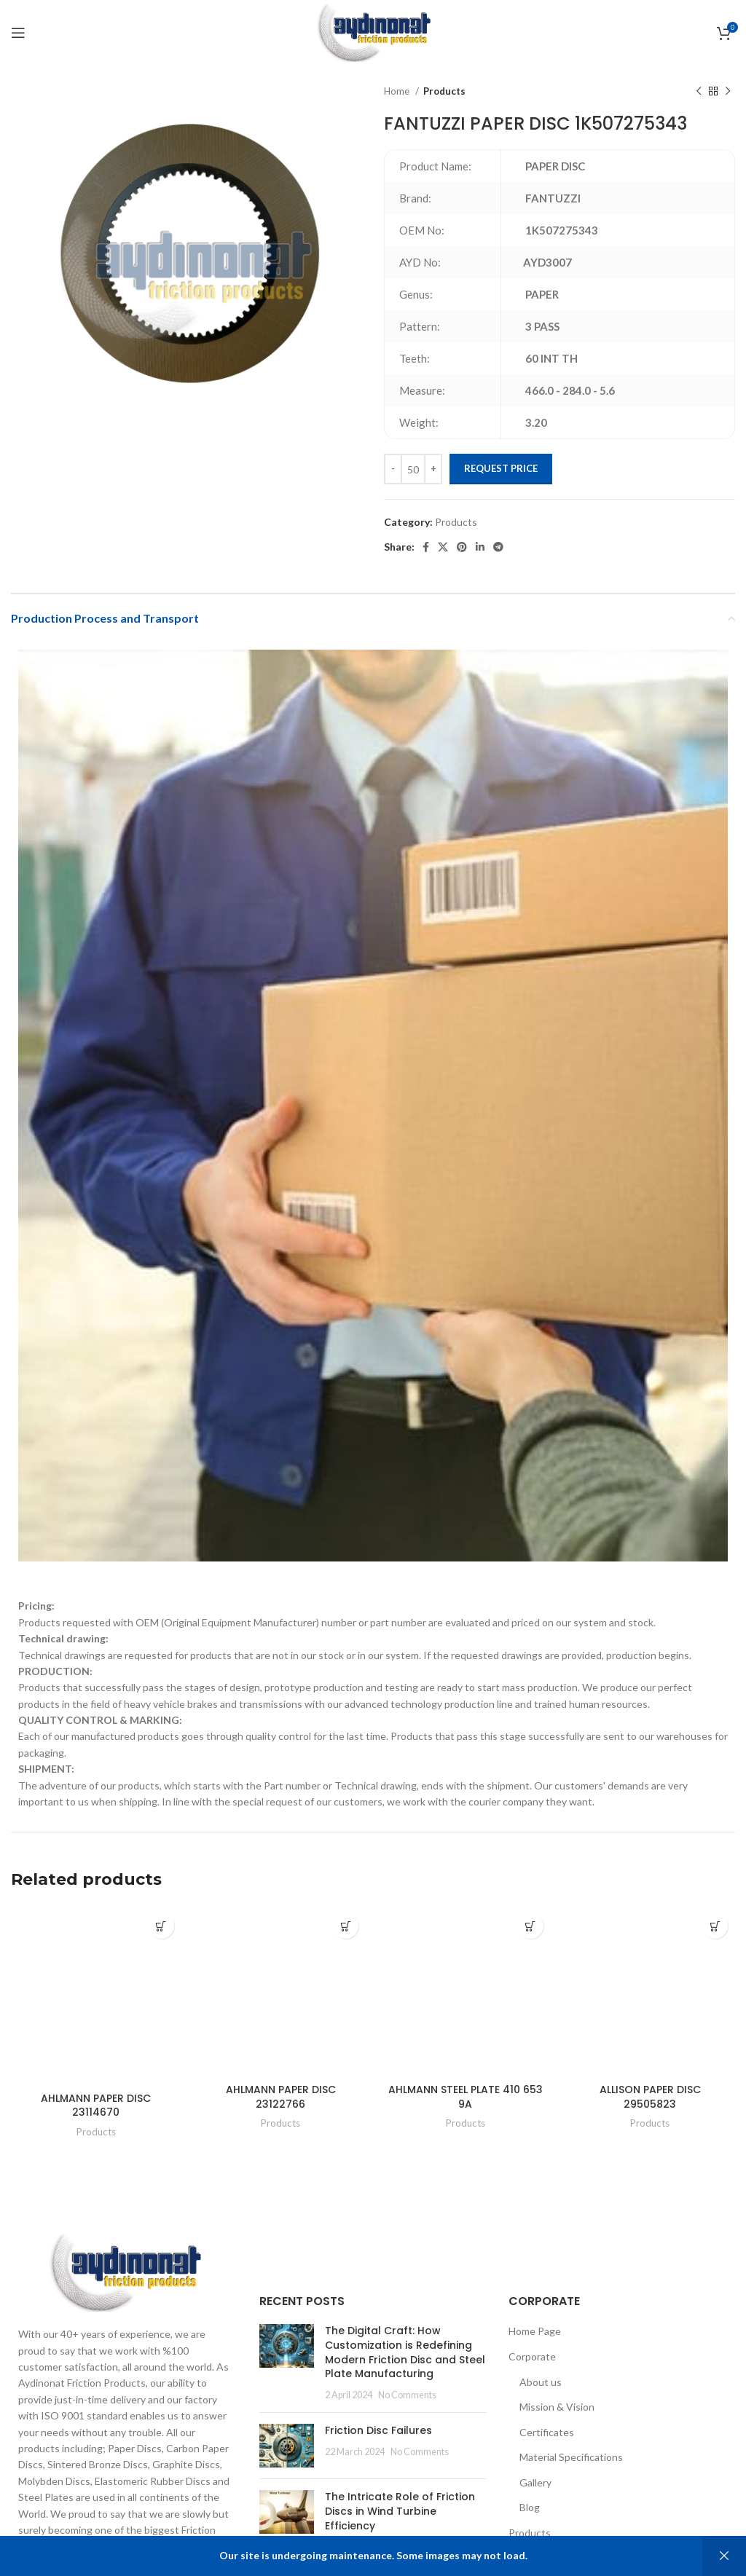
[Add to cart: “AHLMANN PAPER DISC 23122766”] (345, 1926)
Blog (529, 2507)
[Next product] (728, 91)
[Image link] (124, 2271)
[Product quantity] (413, 469)
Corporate (532, 2356)
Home (398, 91)
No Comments (407, 2395)
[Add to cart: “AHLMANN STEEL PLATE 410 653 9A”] (530, 1926)
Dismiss (724, 2556)
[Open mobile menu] (18, 32)
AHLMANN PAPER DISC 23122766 (281, 2096)
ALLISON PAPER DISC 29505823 (650, 2096)
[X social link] (442, 546)
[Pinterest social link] (461, 546)
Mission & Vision (556, 2406)
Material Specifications (571, 2457)
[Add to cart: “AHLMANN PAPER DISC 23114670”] (161, 1926)
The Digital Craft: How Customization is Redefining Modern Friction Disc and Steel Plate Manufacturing (405, 2352)
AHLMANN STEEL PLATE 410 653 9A (465, 2096)
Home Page (535, 2331)
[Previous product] (698, 91)
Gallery (535, 2482)
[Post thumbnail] (286, 2362)
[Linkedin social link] (480, 546)
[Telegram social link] (498, 546)
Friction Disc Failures (378, 2430)
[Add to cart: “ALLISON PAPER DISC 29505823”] (715, 1926)
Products (444, 91)
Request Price (501, 468)
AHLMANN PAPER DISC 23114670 (96, 2105)
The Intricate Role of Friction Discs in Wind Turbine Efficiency (400, 2510)
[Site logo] (373, 31)
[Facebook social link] (425, 546)
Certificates (546, 2432)
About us (540, 2382)
